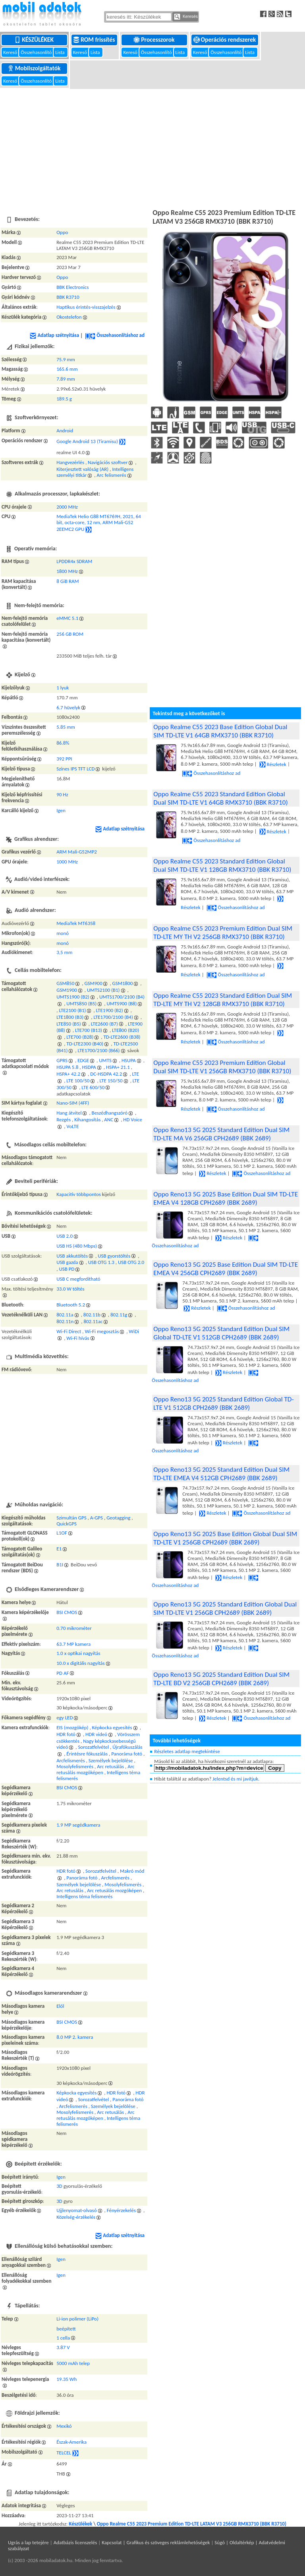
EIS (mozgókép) (72, 1727)
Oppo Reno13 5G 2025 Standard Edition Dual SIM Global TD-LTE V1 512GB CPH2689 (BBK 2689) (221, 1333)
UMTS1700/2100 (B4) (122, 997)
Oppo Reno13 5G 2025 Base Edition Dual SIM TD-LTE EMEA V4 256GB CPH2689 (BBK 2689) (225, 1268)
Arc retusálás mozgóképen (95, 1769)
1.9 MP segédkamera (78, 1825)
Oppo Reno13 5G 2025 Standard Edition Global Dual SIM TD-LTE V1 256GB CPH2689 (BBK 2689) (225, 1608)
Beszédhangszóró (110, 1113)
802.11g (118, 1315)
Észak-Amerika (71, 2442)
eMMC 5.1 (67, 618)
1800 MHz (67, 571)
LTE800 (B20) (125, 1030)
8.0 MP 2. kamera (74, 2037)
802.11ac (92, 1321)
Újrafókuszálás (127, 1747)
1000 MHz (67, 862)
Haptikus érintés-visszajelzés (85, 307)
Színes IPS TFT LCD (75, 769)
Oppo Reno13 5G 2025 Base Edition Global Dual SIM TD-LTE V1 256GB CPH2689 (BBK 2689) (225, 1538)
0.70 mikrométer (73, 1628)
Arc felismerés (111, 475)
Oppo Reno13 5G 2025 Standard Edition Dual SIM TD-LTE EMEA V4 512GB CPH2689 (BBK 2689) (221, 1473)
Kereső (10, 52)
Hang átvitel (68, 1113)
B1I (59, 1565)
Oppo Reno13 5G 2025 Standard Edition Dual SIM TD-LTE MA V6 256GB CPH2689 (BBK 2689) (221, 1134)
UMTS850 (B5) (81, 1003)
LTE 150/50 (111, 1081)
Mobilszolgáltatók (35, 68)
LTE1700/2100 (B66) (99, 1050)
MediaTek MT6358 (75, 923)
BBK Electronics (72, 287)
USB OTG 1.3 (101, 1262)
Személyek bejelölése (111, 1760)
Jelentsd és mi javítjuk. (235, 1779)
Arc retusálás (110, 1766)
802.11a (64, 1315)
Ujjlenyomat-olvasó (76, 2210)
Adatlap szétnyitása (54, 335)
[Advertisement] (152, 147)
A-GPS (96, 1518)
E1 (59, 1549)
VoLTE (72, 1126)
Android (64, 431)
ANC (108, 1120)
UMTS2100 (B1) (103, 990)
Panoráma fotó (126, 1754)
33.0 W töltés (70, 1289)
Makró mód (132, 1871)
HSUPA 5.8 (67, 1067)
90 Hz (62, 794)
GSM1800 (122, 983)
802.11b (91, 1315)
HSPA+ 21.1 (118, 1067)
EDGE (83, 1060)
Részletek (272, 764)
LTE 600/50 (92, 1087)
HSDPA (89, 1067)
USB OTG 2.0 (131, 1262)
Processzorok (154, 39)
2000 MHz (67, 507)
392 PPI (64, 759)
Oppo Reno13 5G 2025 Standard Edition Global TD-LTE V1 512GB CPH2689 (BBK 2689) (223, 1403)
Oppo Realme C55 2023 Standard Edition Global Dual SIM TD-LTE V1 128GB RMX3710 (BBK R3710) (222, 865)
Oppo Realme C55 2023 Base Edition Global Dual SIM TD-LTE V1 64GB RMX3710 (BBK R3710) (220, 731)
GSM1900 (66, 990)
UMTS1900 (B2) (72, 997)
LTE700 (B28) (79, 1037)
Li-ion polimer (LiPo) (77, 2319)
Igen (61, 810)
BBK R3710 (67, 297)
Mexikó (63, 2426)
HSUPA (129, 1060)
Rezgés (63, 1120)
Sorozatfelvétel (93, 1747)
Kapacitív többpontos (78, 1194)
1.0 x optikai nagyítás (78, 1653)
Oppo (62, 232)
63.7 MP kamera (73, 1644)
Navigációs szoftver (107, 462)
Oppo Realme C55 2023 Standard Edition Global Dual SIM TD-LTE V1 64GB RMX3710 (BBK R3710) (220, 798)
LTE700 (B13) (88, 1030)
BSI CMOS (66, 1612)
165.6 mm (66, 369)
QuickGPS (66, 1524)
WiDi (134, 1331)
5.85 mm (65, 727)
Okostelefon (68, 317)
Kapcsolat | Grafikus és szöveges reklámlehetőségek (156, 2542)
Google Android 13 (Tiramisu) (87, 441)
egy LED (64, 1718)
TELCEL (63, 2453)
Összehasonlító (37, 52)
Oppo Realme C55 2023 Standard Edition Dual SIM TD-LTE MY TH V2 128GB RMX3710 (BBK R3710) (222, 999)
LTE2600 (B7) (104, 1024)
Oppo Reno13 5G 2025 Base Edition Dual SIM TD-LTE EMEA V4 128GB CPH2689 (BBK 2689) (225, 1198)
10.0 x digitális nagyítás (80, 1663)
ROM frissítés (94, 39)
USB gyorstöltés (114, 1256)
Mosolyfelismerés (74, 1766)
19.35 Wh (66, 2379)
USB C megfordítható (78, 1279)
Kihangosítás (87, 1120)
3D (59, 2186)
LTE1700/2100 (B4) (113, 1017)
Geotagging (118, 1518)
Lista (60, 52)
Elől (60, 2006)
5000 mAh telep (73, 2363)
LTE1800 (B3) (69, 1017)
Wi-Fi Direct (68, 1331)
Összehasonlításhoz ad (115, 335)
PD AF (62, 1673)
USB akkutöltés (72, 1256)
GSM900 (93, 983)
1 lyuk (62, 688)
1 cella (63, 2338)
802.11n (64, 1321)
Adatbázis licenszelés (75, 2542)
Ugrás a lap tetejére (28, 2542)
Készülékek (34, 39)
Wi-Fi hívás (77, 1338)
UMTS (105, 1060)
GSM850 (65, 983)
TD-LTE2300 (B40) (84, 1044)
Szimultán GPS (71, 1518)
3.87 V (62, 2347)
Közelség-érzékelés (75, 2217)
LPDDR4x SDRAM (74, 561)
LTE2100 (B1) (72, 1010)
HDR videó (96, 1734)
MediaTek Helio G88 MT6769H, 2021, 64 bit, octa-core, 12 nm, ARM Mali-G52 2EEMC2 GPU (98, 522)
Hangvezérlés (70, 462)
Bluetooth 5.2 (70, 1305)
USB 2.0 (64, 1236)
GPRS (62, 1060)
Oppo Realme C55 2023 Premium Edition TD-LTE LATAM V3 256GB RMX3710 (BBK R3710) (191, 2524)
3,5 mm (64, 952)
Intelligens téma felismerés (84, 1896)
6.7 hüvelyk (68, 707)
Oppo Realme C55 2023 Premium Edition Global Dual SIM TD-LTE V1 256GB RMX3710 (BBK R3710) (222, 1067)
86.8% (62, 743)
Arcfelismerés (70, 1760)
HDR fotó (65, 1734)
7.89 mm (65, 379)
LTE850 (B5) (68, 1024)
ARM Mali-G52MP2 (76, 852)
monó (62, 933)
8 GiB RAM (67, 581)
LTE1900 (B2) (109, 1010)
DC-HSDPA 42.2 (106, 1074)
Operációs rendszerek (225, 39)
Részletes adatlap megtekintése (187, 1751)
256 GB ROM (69, 634)
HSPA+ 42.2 (68, 1074)
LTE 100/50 (77, 1081)
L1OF (61, 1533)
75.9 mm (65, 359)
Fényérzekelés (121, 2210)
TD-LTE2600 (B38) (122, 1037)
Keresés (186, 17)
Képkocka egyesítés (112, 1727)
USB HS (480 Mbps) (76, 1246)
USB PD (66, 1269)
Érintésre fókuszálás (87, 1754)
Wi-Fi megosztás (102, 1331)
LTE (135, 1074)
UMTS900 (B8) (121, 1003)
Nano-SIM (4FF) (72, 1103)
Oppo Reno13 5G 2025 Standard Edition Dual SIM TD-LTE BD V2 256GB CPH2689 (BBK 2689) (221, 1678)
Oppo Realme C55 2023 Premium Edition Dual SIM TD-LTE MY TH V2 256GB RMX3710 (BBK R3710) (222, 932)
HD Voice (132, 1120)
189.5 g (64, 399)
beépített (65, 2329)
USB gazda (67, 1262)
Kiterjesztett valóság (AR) (82, 469)
